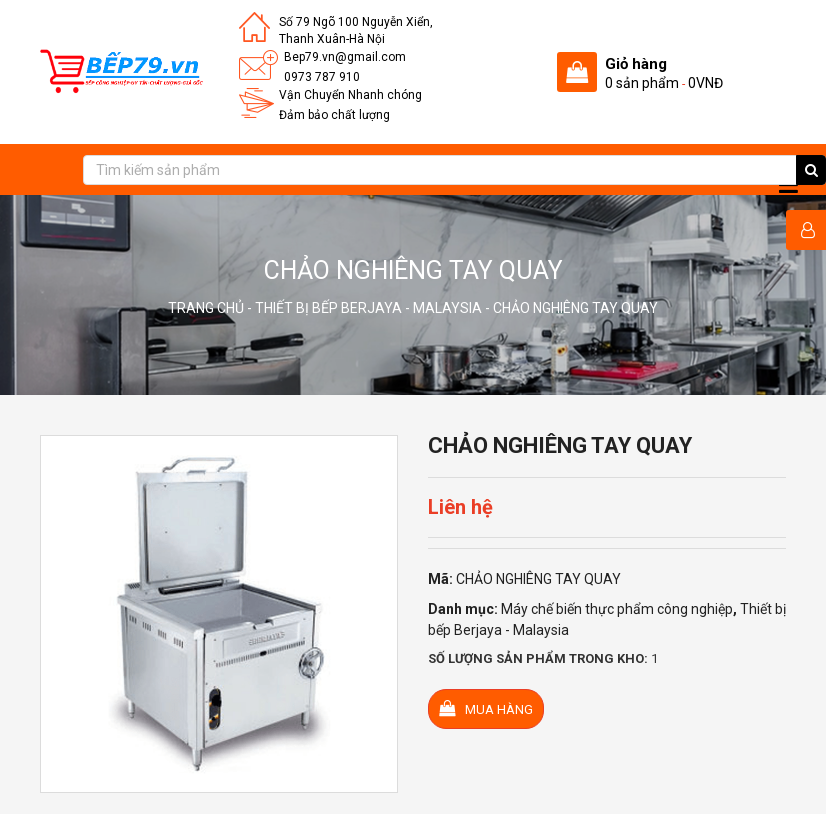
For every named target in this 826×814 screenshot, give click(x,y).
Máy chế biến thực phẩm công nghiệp (617, 609)
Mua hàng (486, 708)
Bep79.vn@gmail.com (345, 57)
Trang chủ (206, 308)
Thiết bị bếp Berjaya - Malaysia (368, 308)
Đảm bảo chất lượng (334, 115)
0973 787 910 (322, 77)
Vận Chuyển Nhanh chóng (350, 95)
